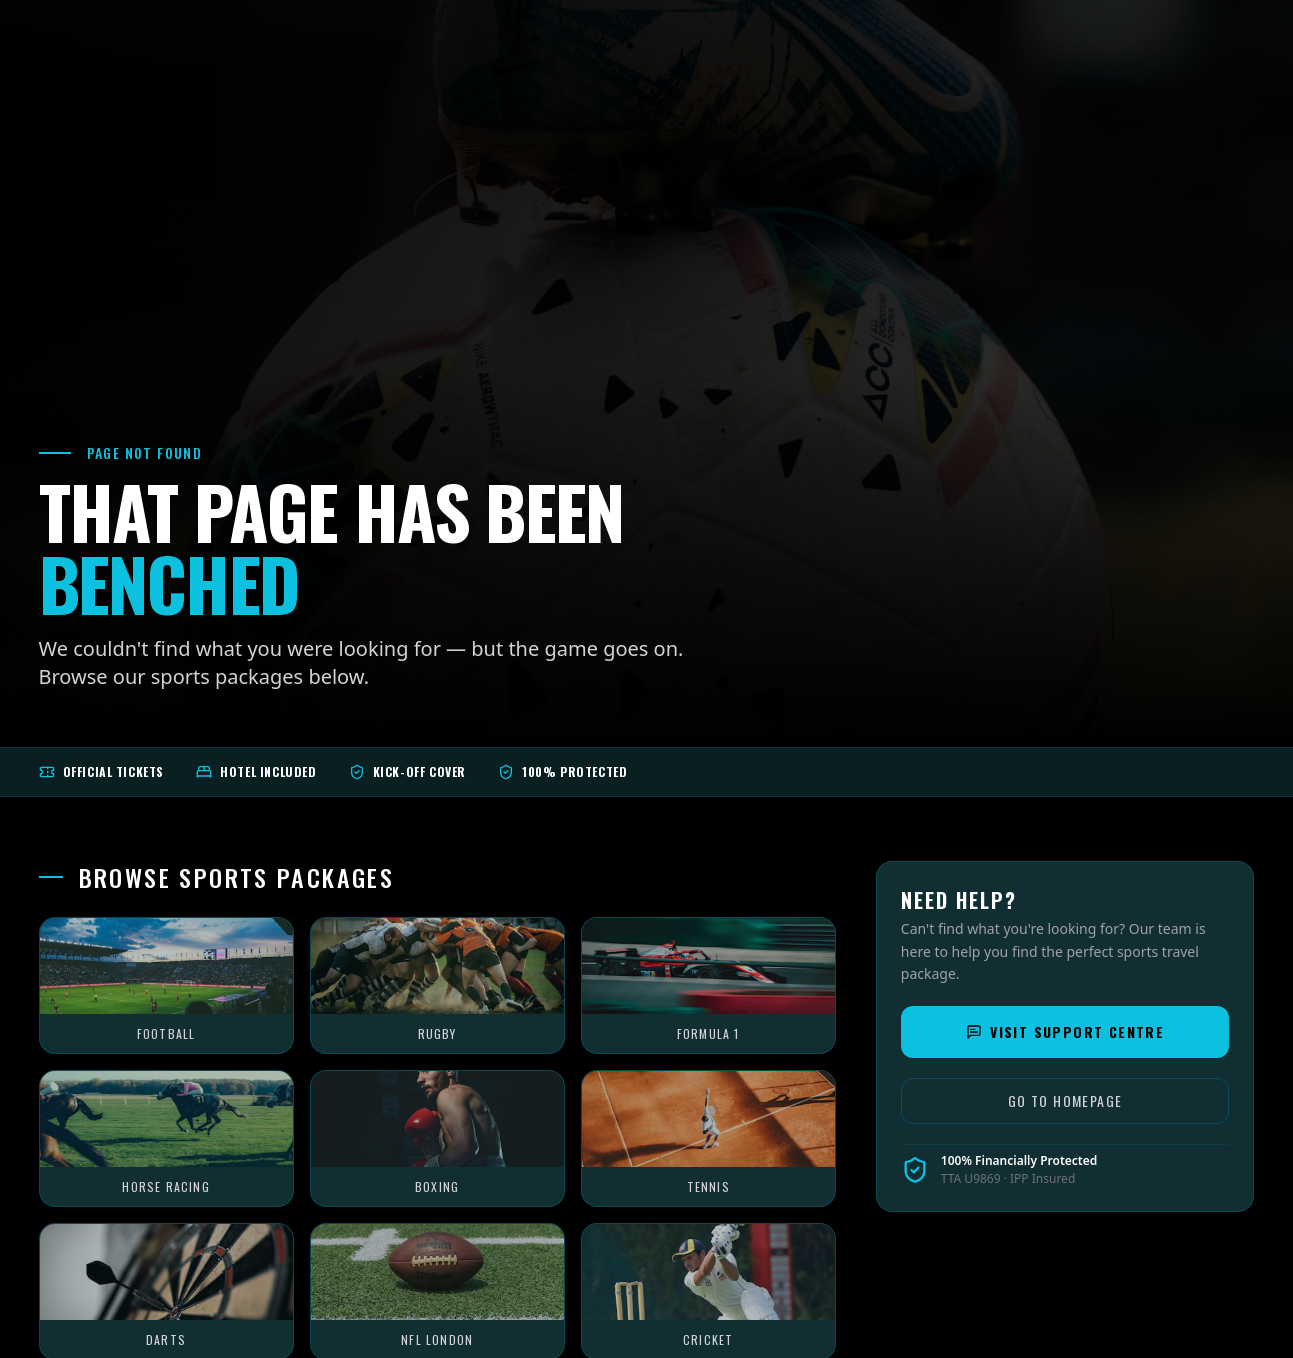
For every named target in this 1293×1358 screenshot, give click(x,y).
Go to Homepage (1065, 1100)
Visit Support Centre (1065, 1031)
